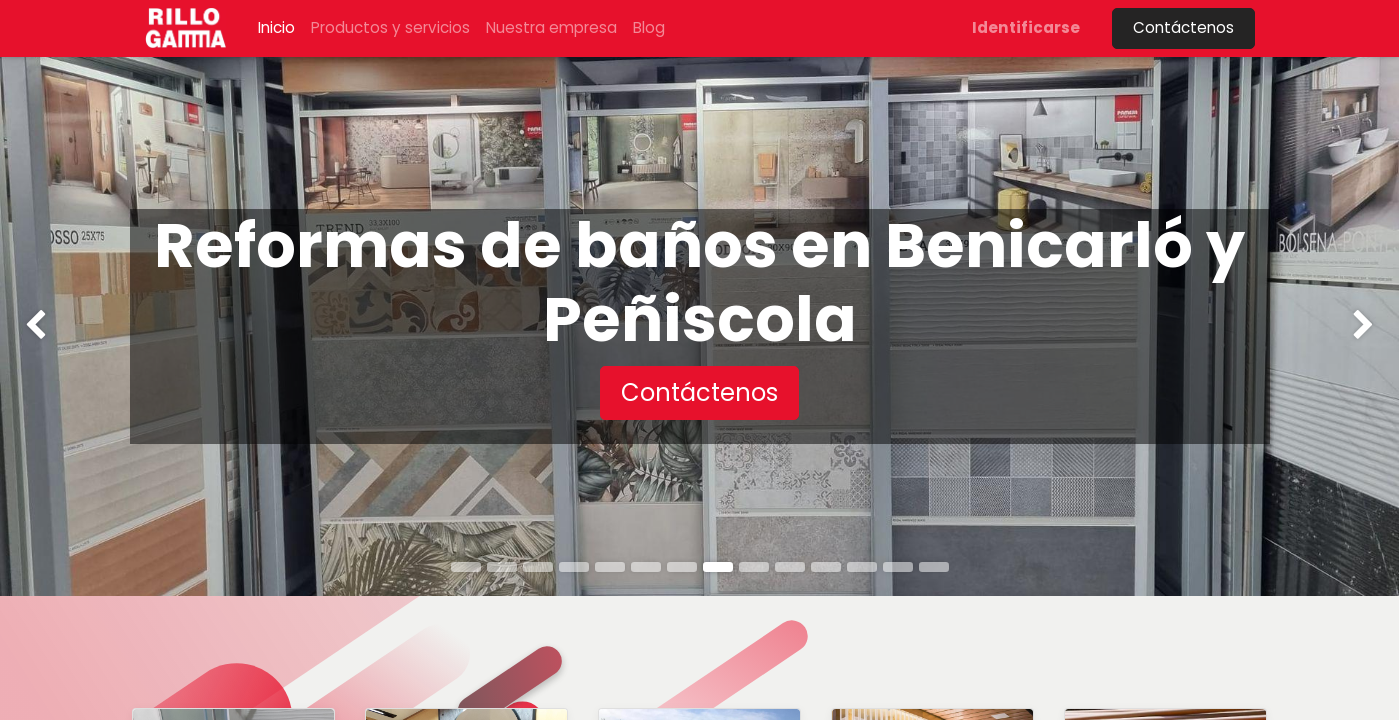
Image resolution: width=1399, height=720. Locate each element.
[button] (699, 393)
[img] (56, 326)
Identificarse (1026, 27)
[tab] (466, 567)
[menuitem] (276, 28)
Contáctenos (1183, 27)
